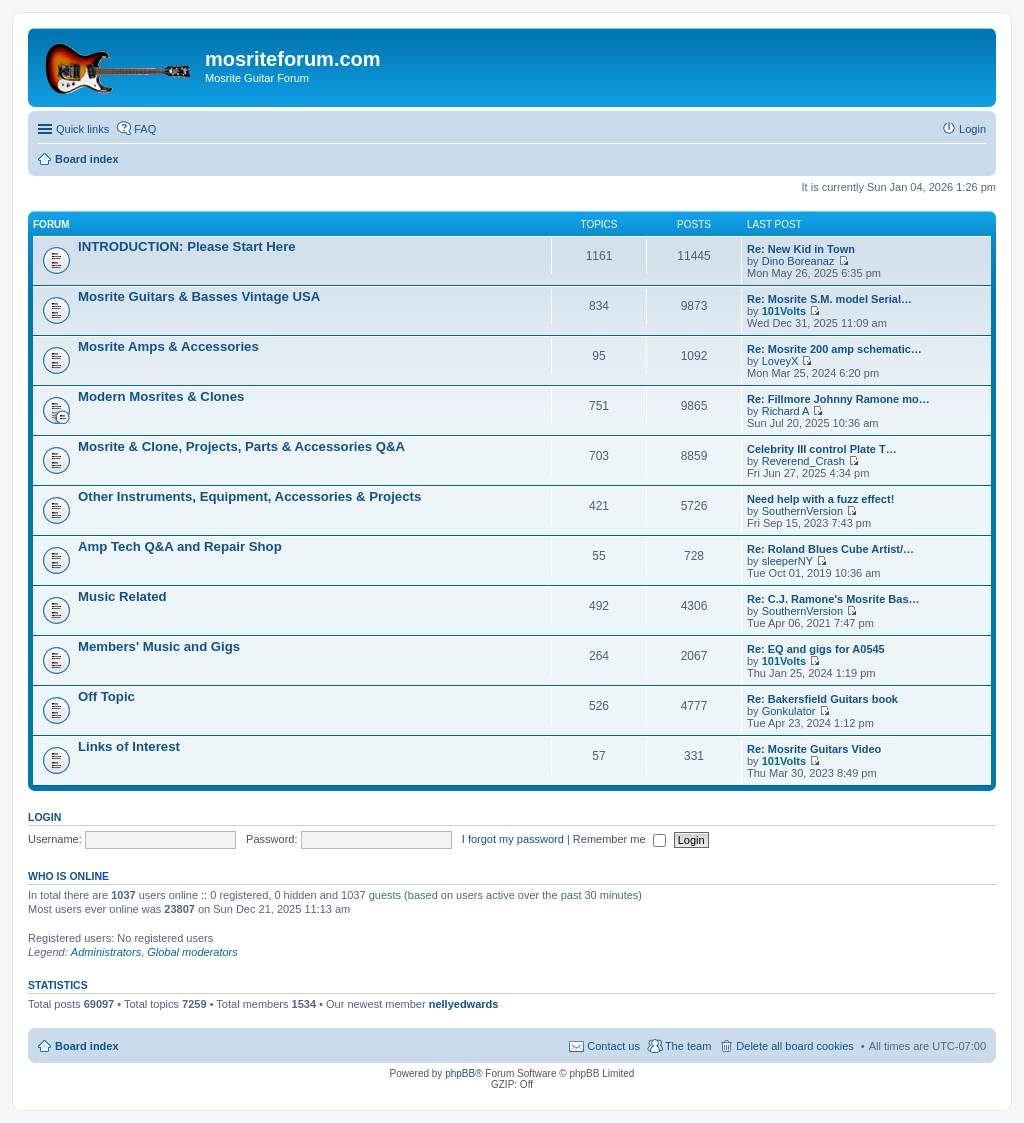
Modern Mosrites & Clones (161, 396)
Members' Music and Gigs (159, 646)
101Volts (784, 311)
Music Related (122, 596)
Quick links (82, 129)
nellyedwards (464, 1004)
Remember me (619, 839)
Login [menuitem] (972, 129)
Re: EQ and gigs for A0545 (816, 649)
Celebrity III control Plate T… (822, 449)
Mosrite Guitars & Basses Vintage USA (199, 296)
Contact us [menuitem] (613, 1046)
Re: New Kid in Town (801, 249)
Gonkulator (789, 711)
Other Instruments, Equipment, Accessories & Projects (249, 496)
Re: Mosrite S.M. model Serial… (829, 299)
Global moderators (192, 952)
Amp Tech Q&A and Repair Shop (180, 546)
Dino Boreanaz (798, 261)
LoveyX (780, 361)
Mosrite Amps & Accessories (168, 346)
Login (44, 817)
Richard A (786, 411)
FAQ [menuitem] (145, 129)
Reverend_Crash (803, 461)
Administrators (106, 952)
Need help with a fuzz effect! (820, 499)
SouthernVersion (802, 511)
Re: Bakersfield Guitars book (822, 699)
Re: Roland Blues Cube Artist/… (830, 549)
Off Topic (106, 696)
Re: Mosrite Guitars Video (814, 749)
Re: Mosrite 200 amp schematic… (834, 349)
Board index (87, 1046)
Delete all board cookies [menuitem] (794, 1046)
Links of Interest (129, 746)
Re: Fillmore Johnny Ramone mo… (838, 399)
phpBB (460, 1073)
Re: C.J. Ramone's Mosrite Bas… (833, 599)
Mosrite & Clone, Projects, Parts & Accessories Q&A (241, 446)
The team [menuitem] (688, 1046)
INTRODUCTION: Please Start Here (187, 246)
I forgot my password (513, 839)
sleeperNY (787, 561)
